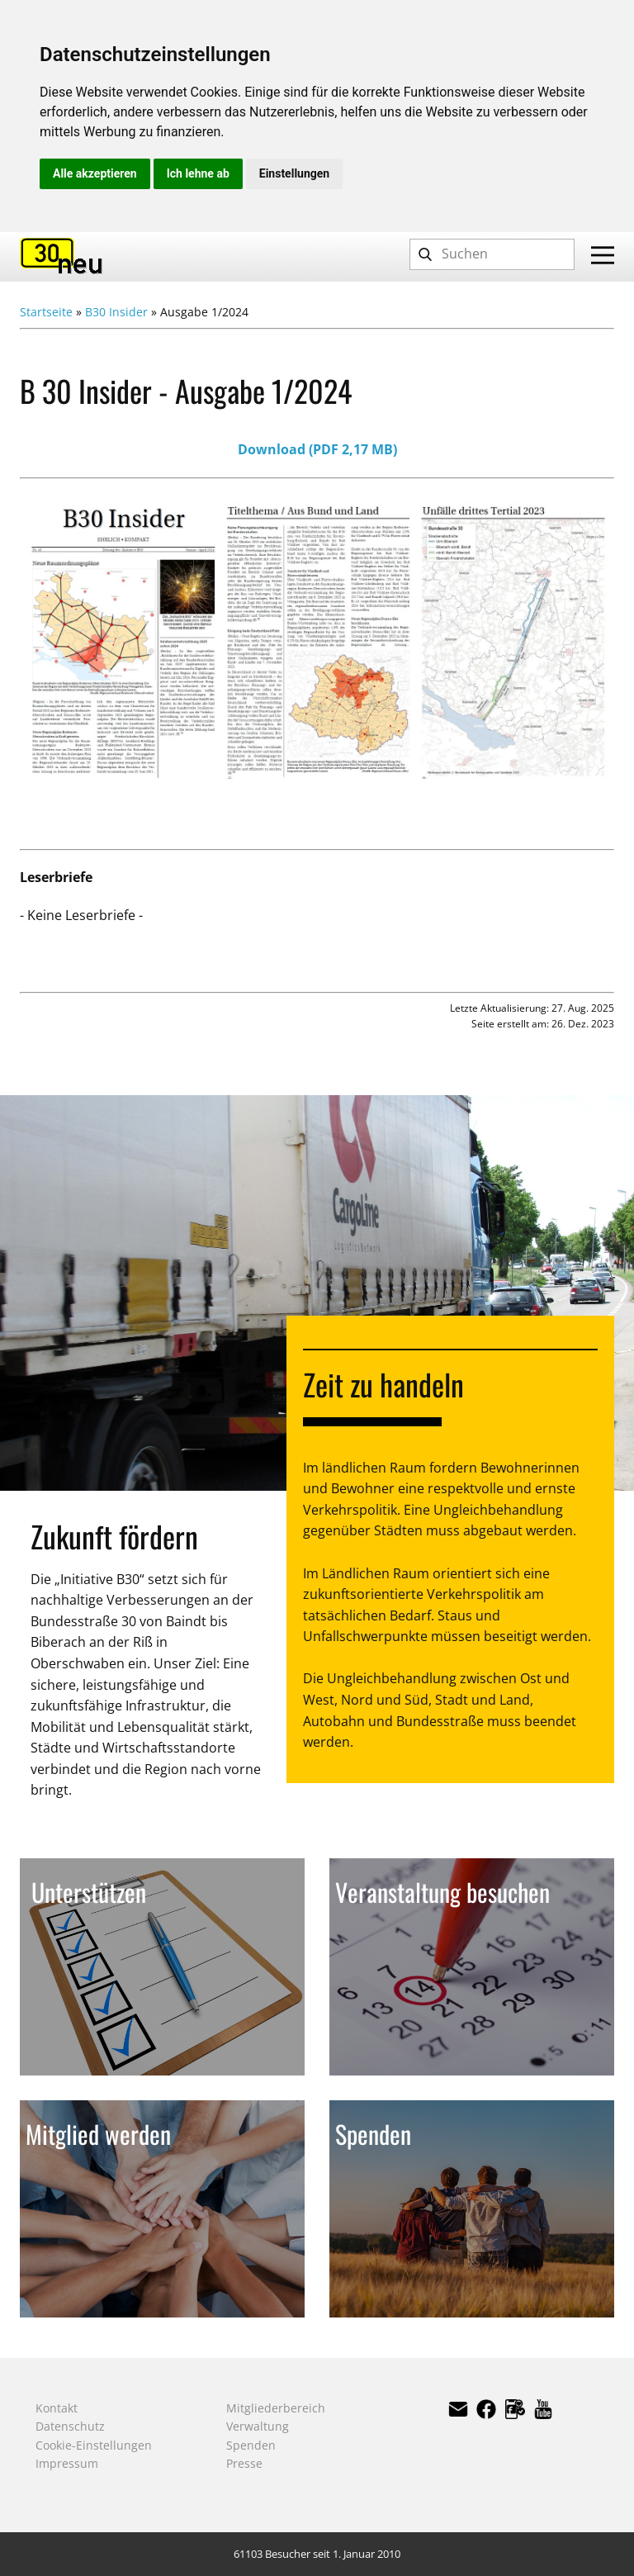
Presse (244, 2463)
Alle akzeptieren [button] (95, 173)
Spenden (251, 2445)
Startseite (46, 312)
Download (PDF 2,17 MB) (317, 449)
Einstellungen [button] (294, 173)
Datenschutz (70, 2426)
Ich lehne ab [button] (198, 173)
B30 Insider (116, 312)
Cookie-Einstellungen (93, 2445)
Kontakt (56, 2408)
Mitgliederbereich (275, 2408)
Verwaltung (257, 2426)
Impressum (66, 2463)
